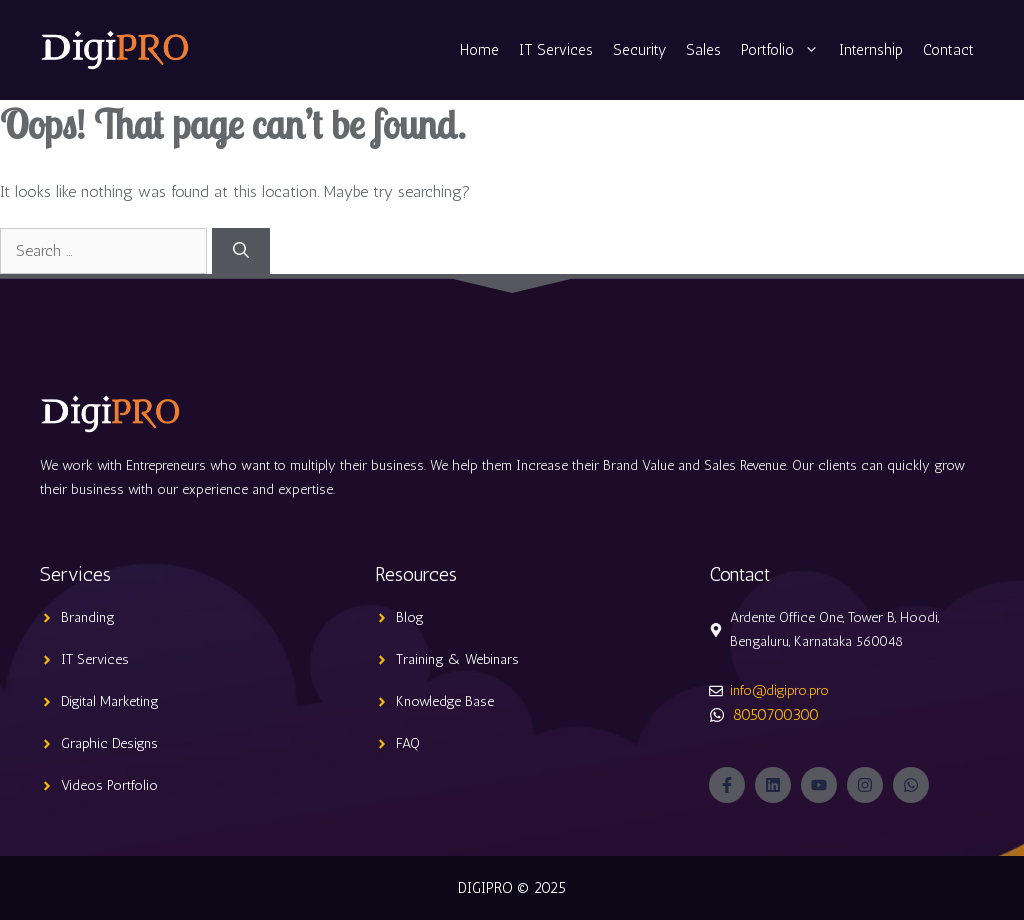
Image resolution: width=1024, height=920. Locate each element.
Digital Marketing (110, 701)
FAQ (408, 743)
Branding (88, 617)
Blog (410, 617)
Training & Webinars (457, 659)
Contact (948, 50)
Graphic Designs (109, 743)
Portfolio (785, 50)
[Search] (241, 251)
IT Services (556, 50)
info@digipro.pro (779, 690)
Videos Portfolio (109, 785)
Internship (871, 50)
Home (479, 50)
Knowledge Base (445, 701)
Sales (703, 50)
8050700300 (776, 714)
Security (639, 50)
